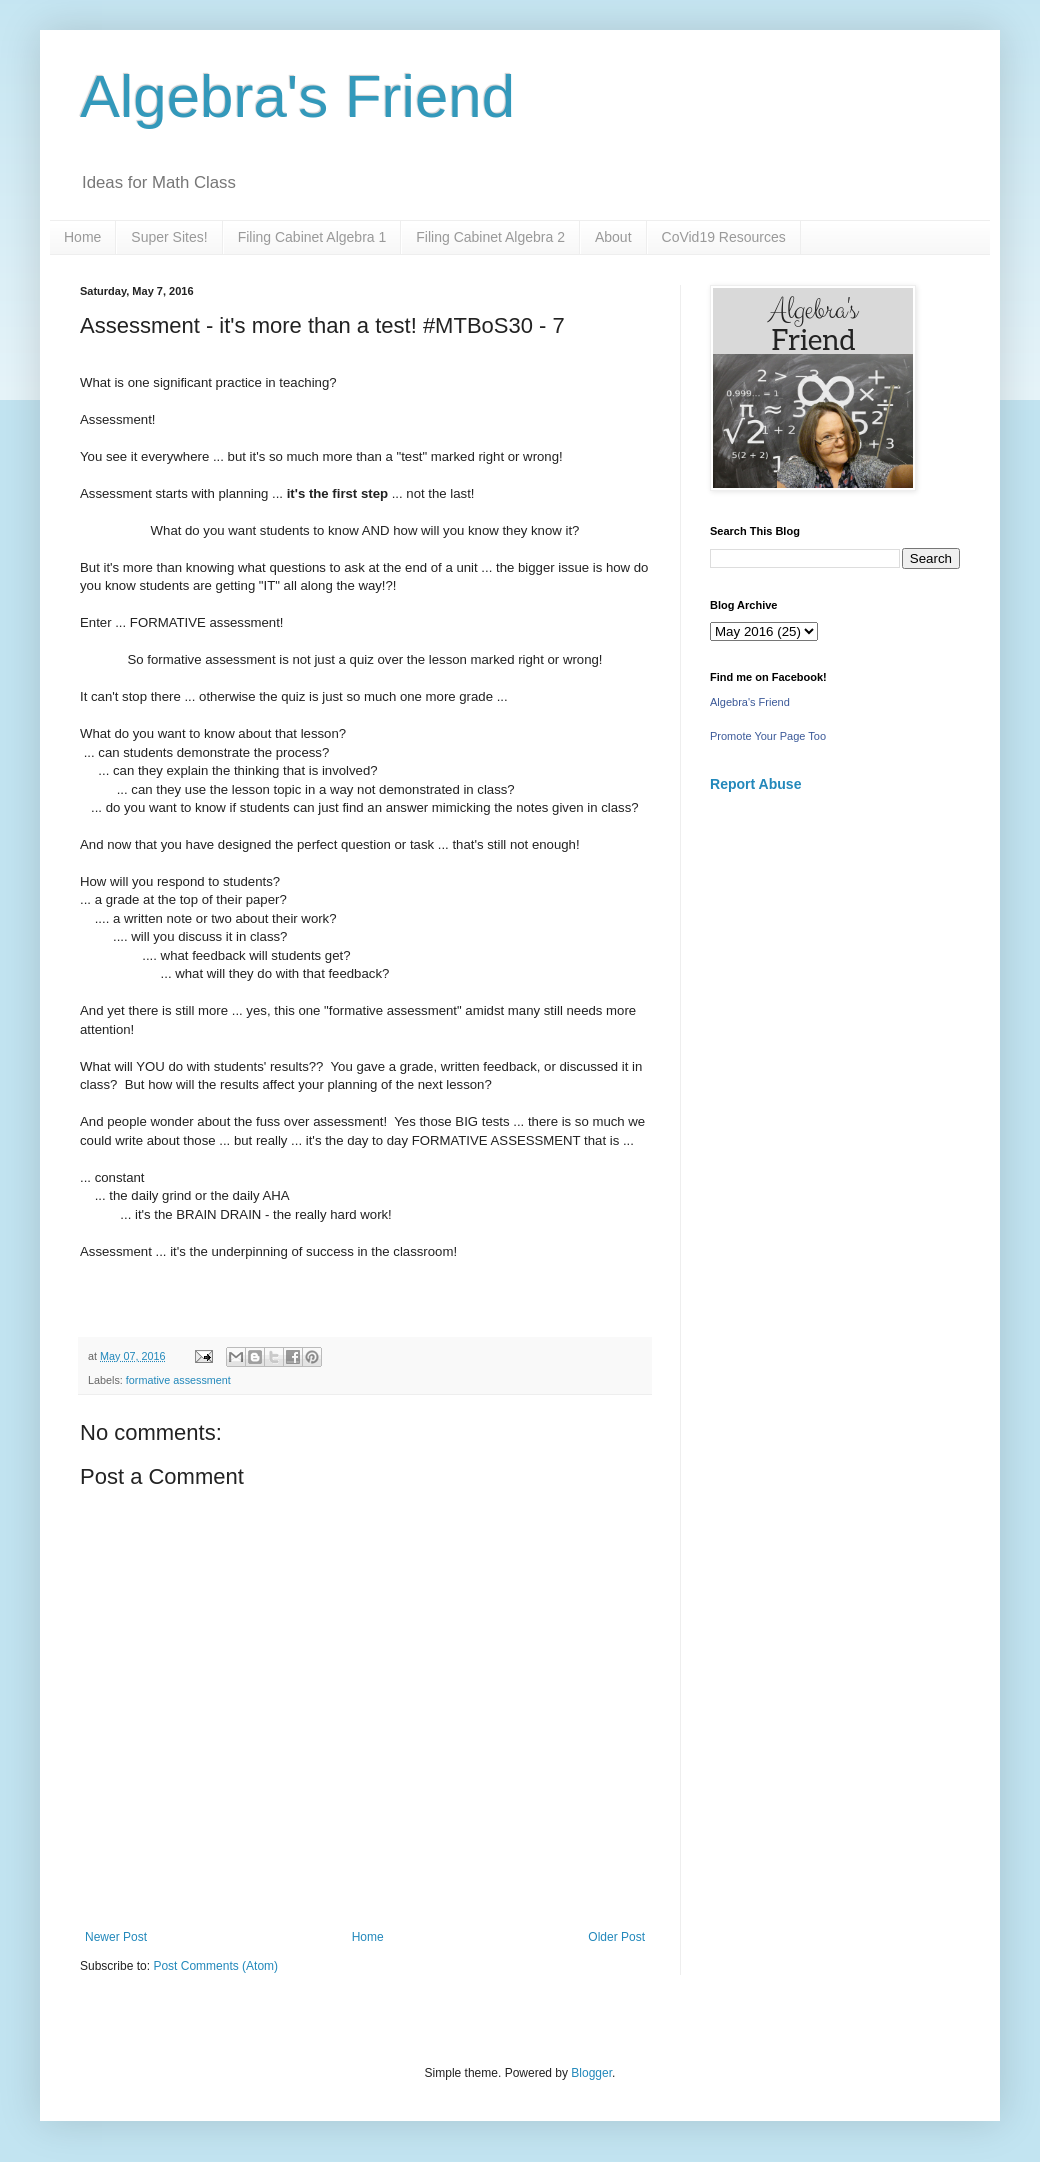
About (613, 237)
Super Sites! (169, 237)
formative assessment (178, 1380)
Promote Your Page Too (768, 736)
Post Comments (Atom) (215, 1966)
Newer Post (116, 1937)
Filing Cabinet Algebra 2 (490, 237)
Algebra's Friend (297, 96)
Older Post (616, 1937)
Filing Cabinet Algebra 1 (312, 237)
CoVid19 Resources (724, 237)
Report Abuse (755, 784)
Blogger (591, 2073)
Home (82, 237)
